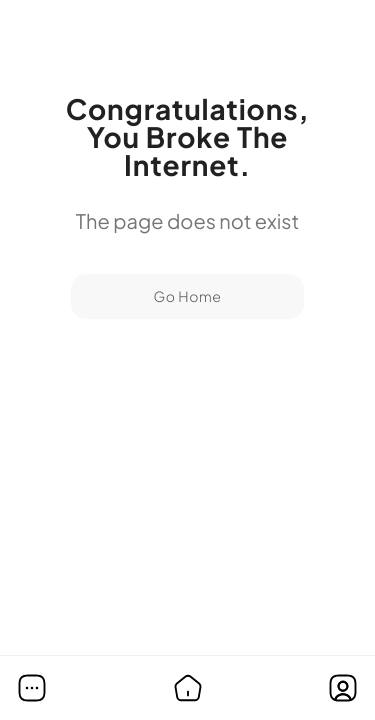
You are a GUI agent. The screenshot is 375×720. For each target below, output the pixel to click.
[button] (32, 688)
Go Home (187, 297)
